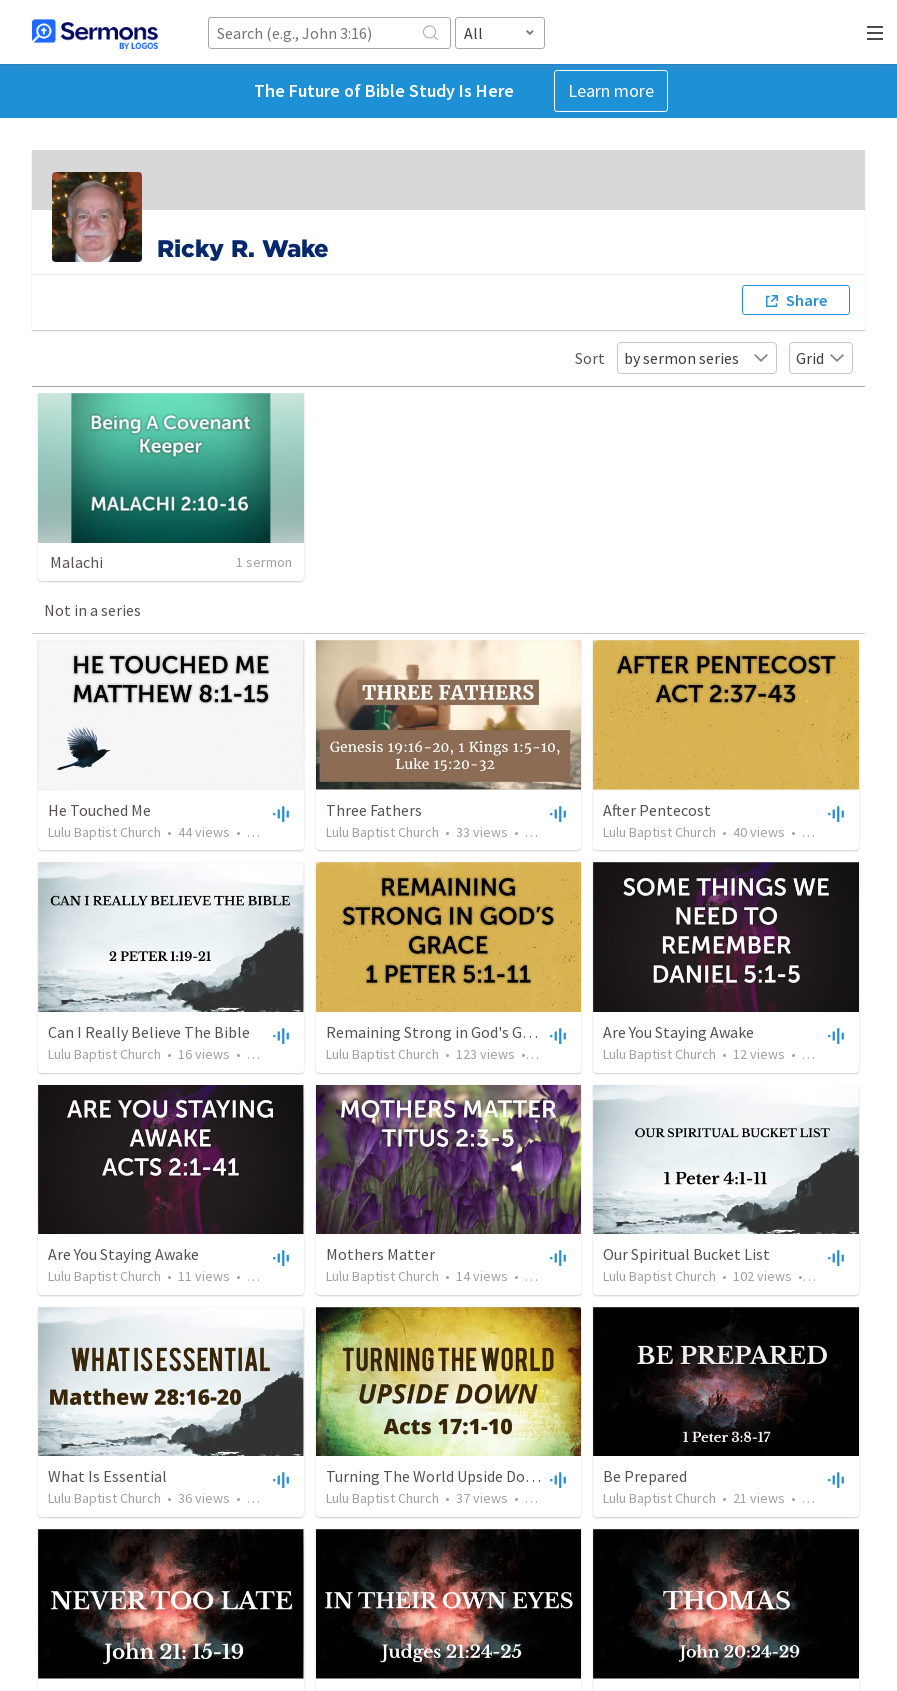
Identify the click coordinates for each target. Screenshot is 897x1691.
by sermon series (697, 358)
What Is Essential (107, 1476)
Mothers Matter (380, 1254)
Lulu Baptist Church (104, 832)
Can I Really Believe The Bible (149, 1032)
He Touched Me (99, 810)
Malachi (76, 562)
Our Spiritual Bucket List (686, 1254)
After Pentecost (657, 810)
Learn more (611, 90)
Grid (821, 358)
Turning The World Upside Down (435, 1476)
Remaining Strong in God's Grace (438, 1032)
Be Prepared (645, 1476)
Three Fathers (374, 810)
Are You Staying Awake (678, 1032)
